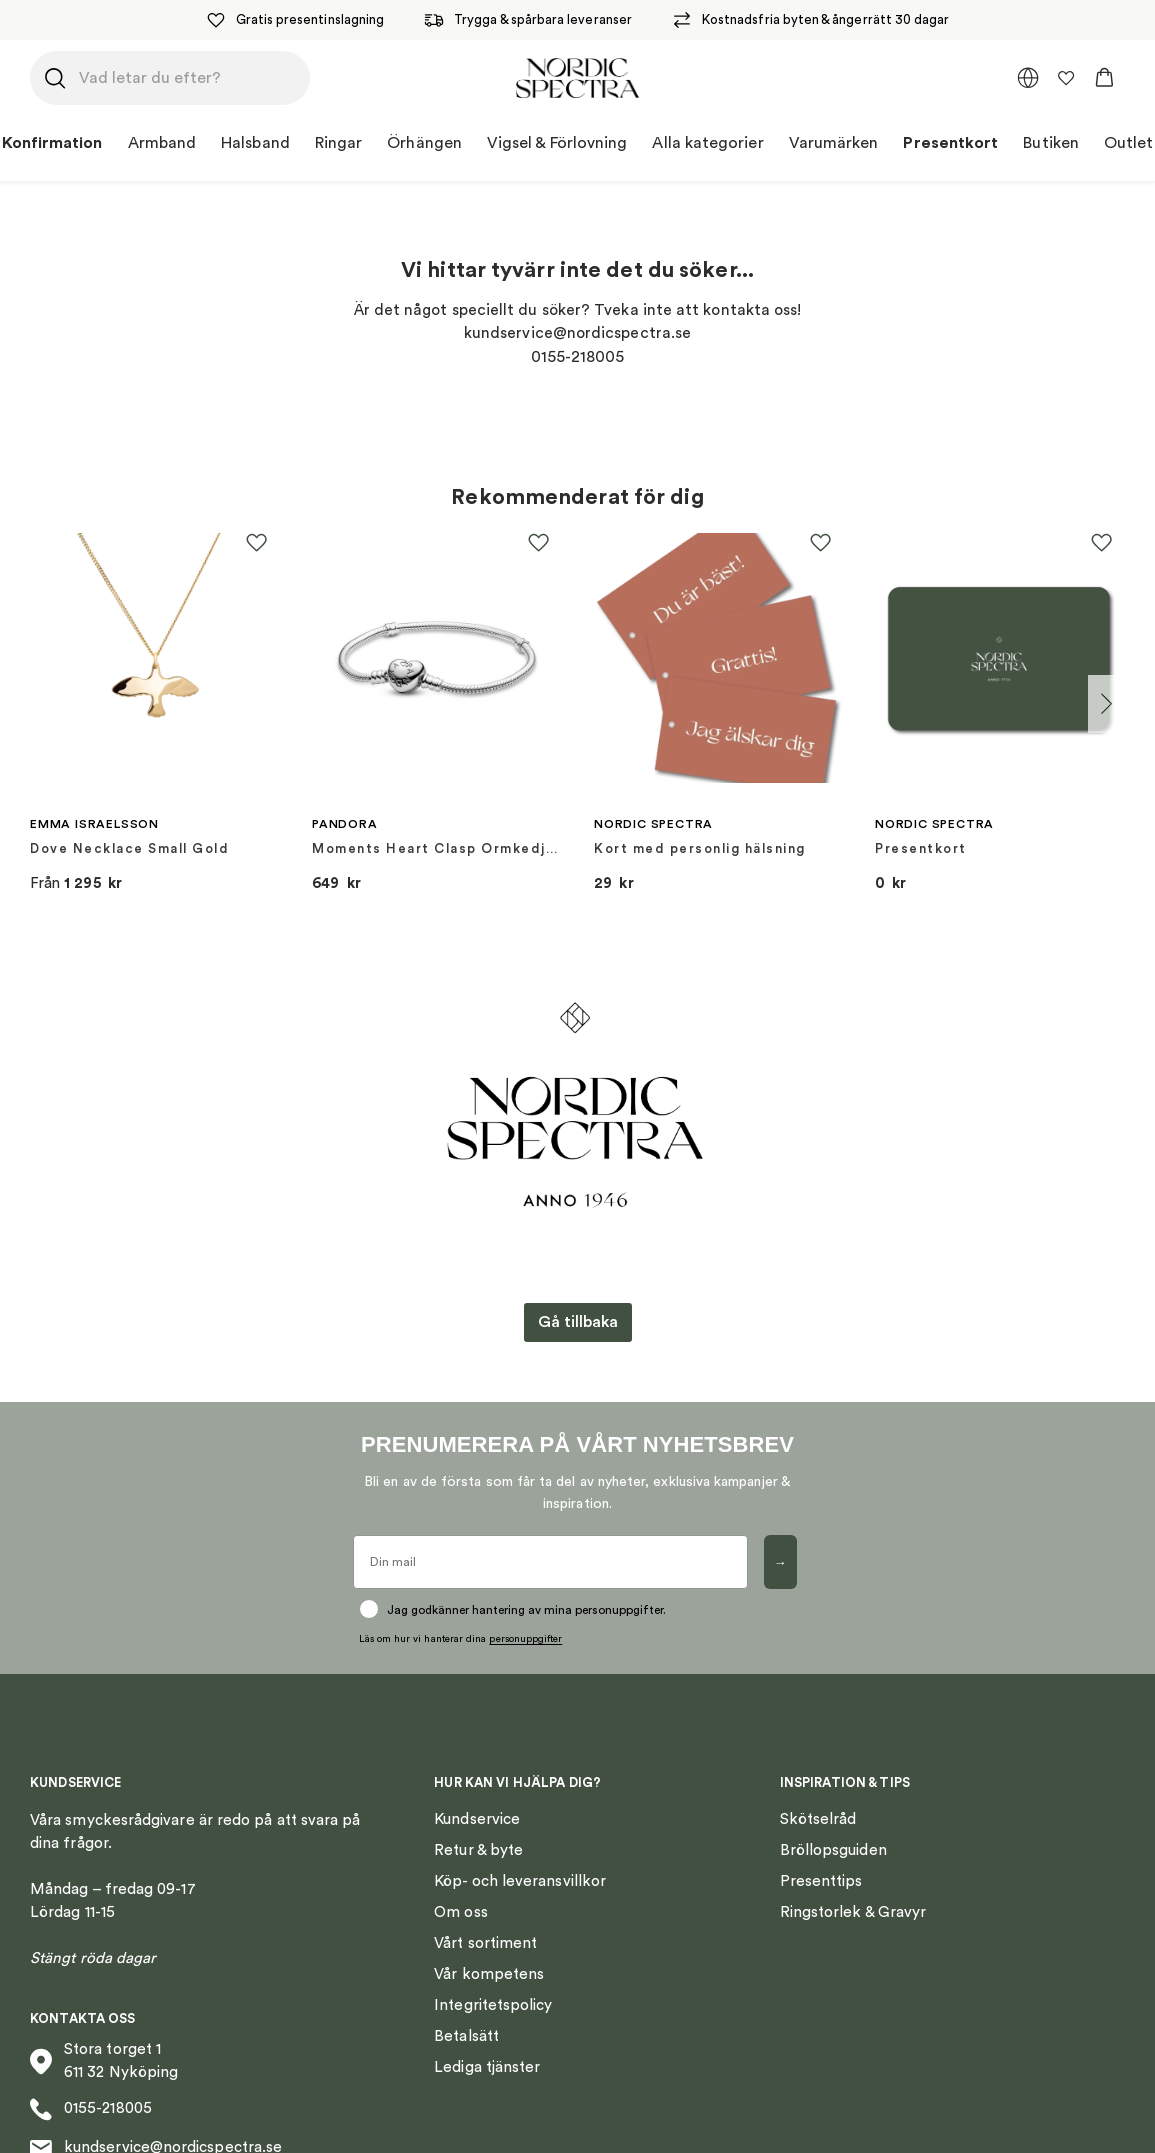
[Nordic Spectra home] (577, 78)
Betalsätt (466, 2008)
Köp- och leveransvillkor (520, 1853)
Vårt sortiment (485, 1915)
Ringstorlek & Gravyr (853, 1884)
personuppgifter (525, 1611)
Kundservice (477, 1791)
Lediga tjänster (487, 2039)
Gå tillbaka (578, 1322)
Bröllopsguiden (833, 1822)
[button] (1104, 78)
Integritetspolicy (493, 1977)
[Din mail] (550, 1562)
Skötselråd (818, 1791)
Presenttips (821, 1853)
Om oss (460, 1884)
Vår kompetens (489, 1946)
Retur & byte (478, 1822)
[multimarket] (1028, 78)
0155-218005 (91, 2081)
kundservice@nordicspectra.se (156, 2121)
